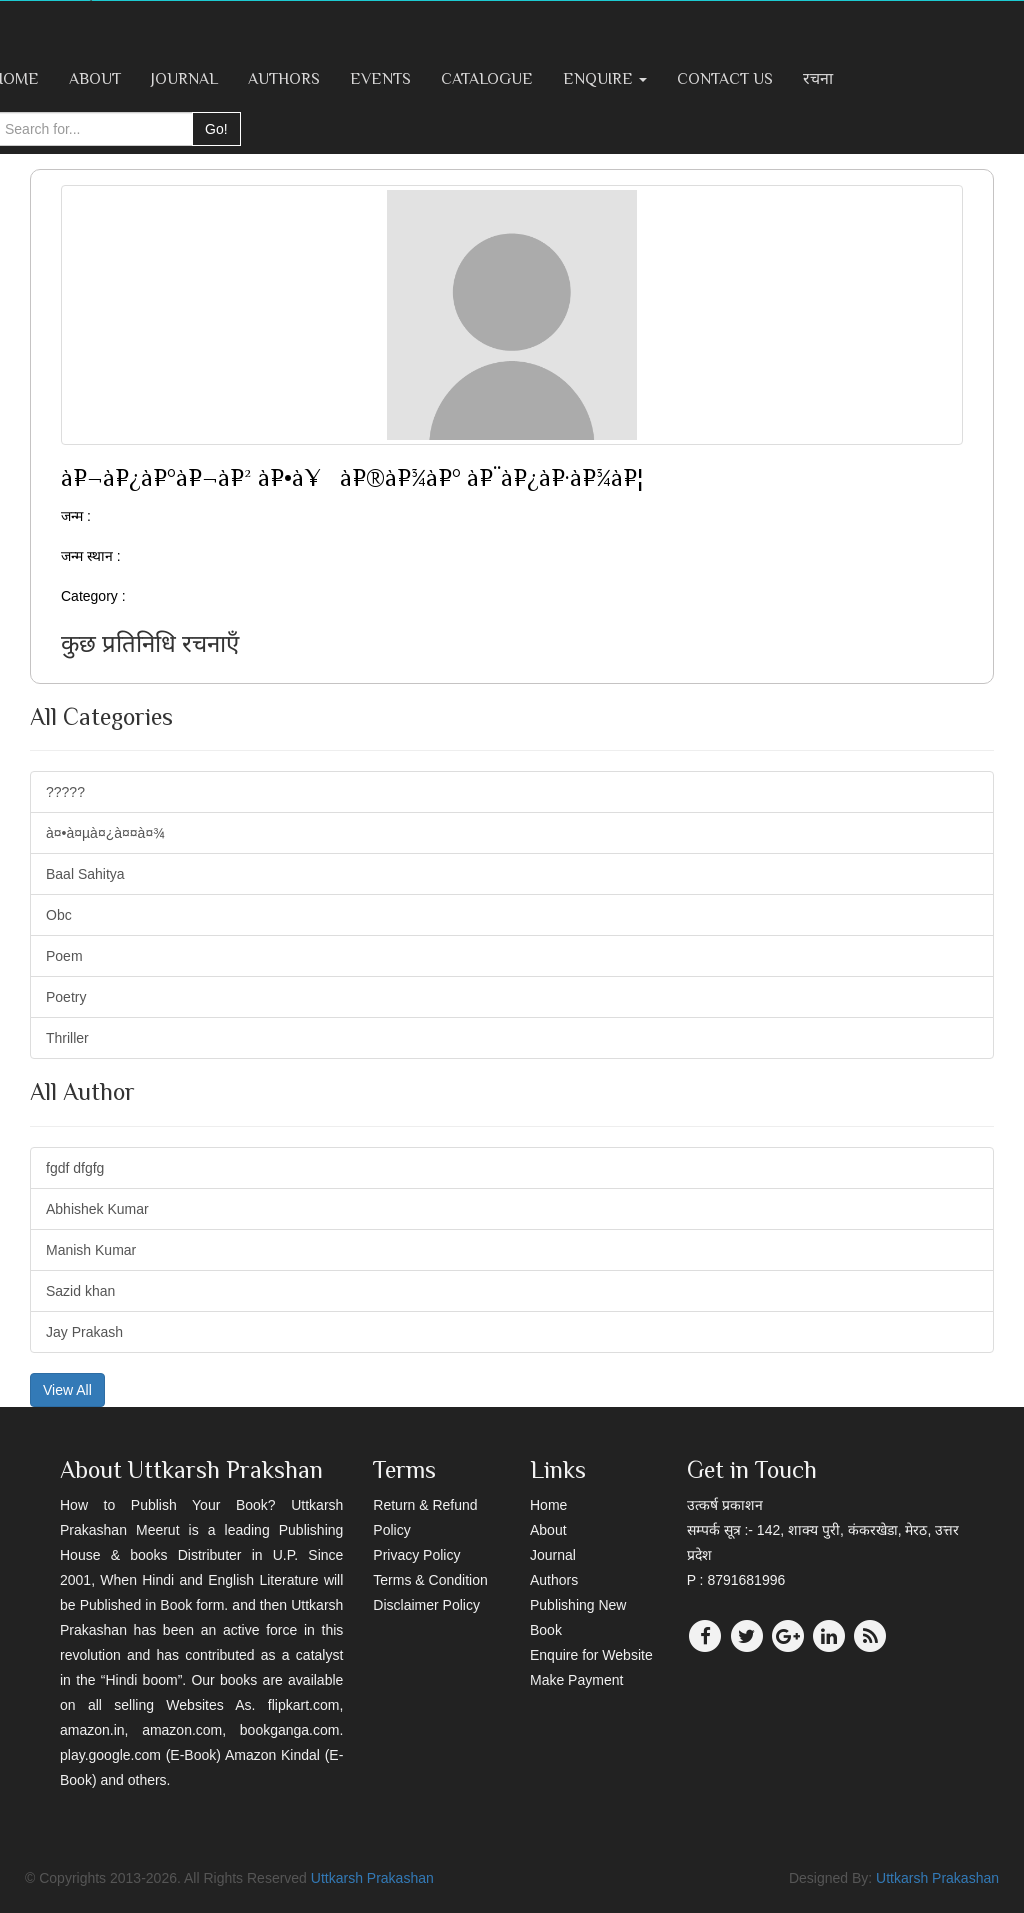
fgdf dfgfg (75, 1168)
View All (67, 1390)
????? (65, 792)
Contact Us (725, 79)
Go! (216, 129)
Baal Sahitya (85, 874)
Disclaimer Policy (426, 1605)
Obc (59, 915)
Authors (284, 79)
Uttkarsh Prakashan (372, 1878)
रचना (818, 79)
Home (548, 1505)
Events (380, 79)
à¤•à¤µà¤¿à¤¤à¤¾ (105, 833)
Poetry (66, 997)
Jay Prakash (84, 1332)
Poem (64, 956)
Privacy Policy (416, 1555)
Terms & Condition (430, 1580)
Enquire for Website (591, 1655)
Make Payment (576, 1680)
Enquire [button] (605, 79)
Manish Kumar (91, 1250)
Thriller (67, 1038)
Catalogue (487, 79)
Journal (184, 79)
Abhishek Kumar (97, 1209)
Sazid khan (80, 1291)
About (95, 79)
